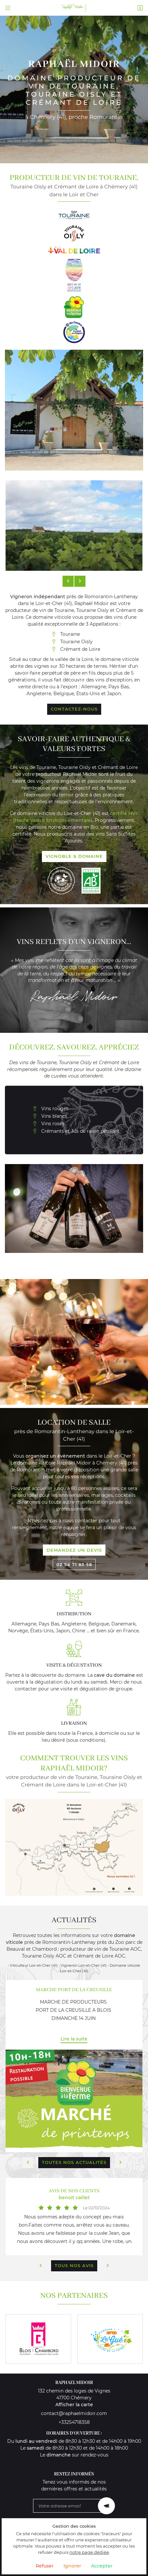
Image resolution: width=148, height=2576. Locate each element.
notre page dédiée (89, 2552)
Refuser (45, 2566)
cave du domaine (114, 1675)
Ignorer (72, 2566)
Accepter (102, 2566)
